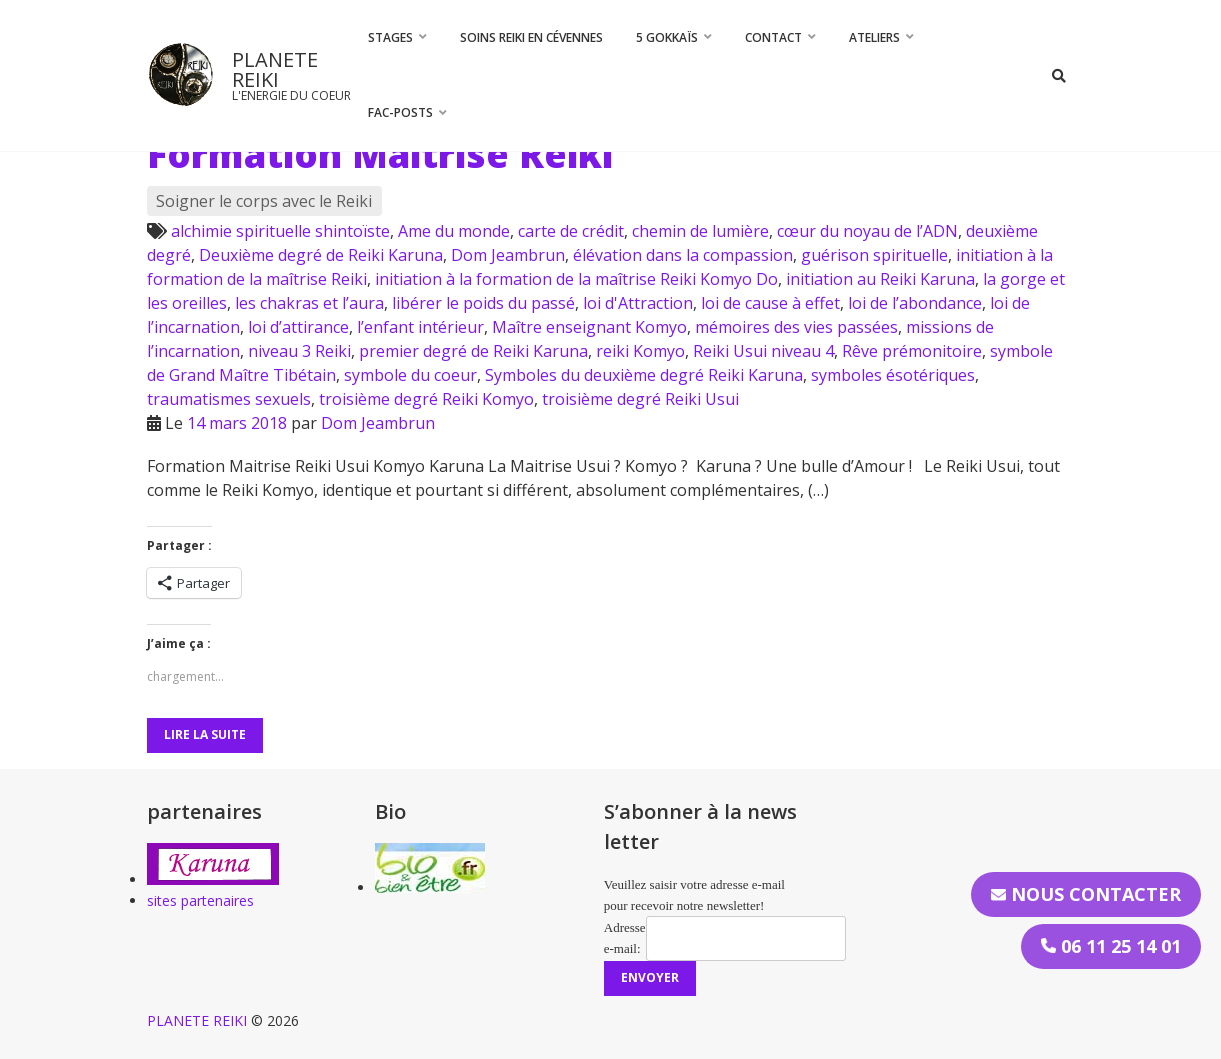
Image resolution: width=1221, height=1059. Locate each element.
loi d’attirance (298, 327)
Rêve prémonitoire (912, 351)
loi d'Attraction (638, 303)
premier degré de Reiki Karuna (473, 351)
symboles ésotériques (893, 375)
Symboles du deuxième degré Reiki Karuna (644, 375)
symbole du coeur (410, 375)
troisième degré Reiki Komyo (426, 399)
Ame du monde (454, 231)
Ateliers (874, 37)
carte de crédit (571, 231)
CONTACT (773, 37)
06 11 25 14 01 (1111, 946)
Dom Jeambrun (508, 255)
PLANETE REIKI (275, 69)
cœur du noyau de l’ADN (867, 231)
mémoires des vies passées (796, 327)
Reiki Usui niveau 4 (763, 351)
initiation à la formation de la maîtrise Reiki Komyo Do (576, 279)
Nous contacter (1086, 894)
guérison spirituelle (874, 255)
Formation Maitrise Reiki (380, 154)
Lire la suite (205, 734)
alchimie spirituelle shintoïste (280, 231)
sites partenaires (200, 900)
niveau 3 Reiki (299, 351)
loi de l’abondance (915, 303)
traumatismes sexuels (229, 399)
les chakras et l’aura (309, 303)
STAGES (390, 37)
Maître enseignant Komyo (589, 327)
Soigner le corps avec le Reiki (264, 201)
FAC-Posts (400, 112)
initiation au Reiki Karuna (880, 279)
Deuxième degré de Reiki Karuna (321, 255)
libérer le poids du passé (483, 303)
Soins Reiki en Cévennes (531, 37)
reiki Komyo (640, 351)
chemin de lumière (700, 231)
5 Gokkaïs (667, 37)
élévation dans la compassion (683, 255)
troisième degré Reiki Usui (640, 399)
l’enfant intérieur (420, 327)
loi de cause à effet (770, 303)
